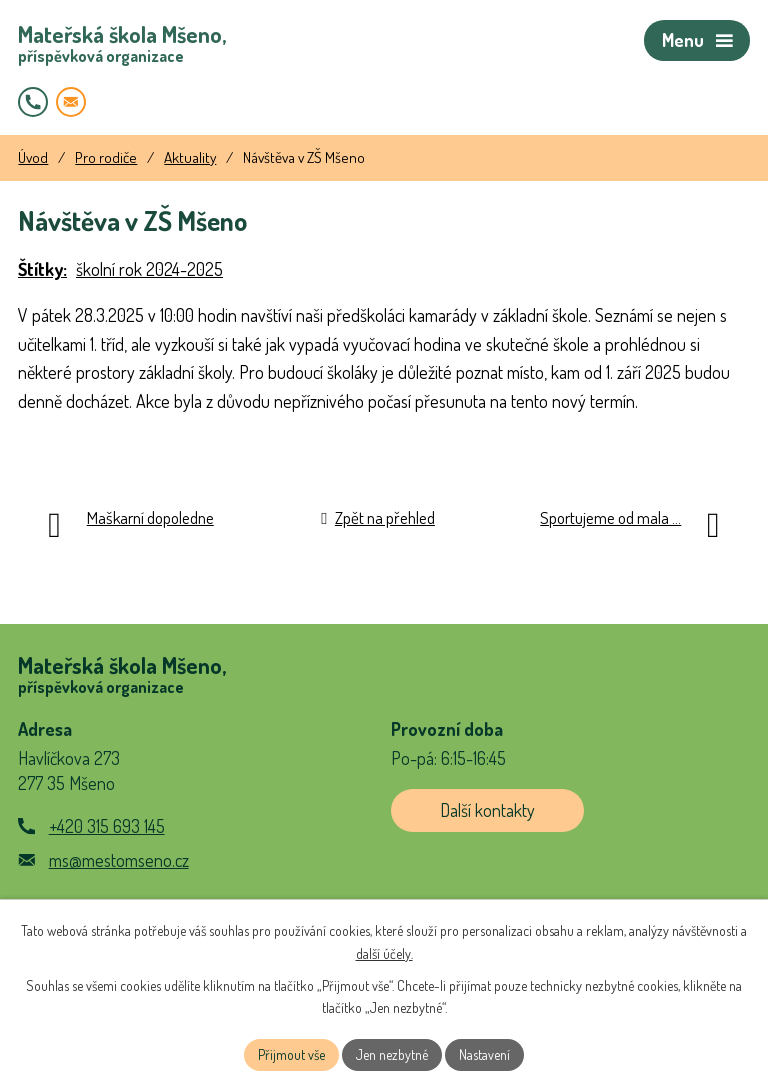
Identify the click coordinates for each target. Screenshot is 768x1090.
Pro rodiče (106, 157)
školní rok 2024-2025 (149, 269)
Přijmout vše (291, 1054)
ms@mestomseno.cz (119, 860)
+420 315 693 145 (107, 826)
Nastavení (484, 1054)
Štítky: (42, 269)
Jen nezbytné (392, 1054)
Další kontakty (487, 810)
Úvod (33, 157)
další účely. (384, 953)
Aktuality (190, 157)
